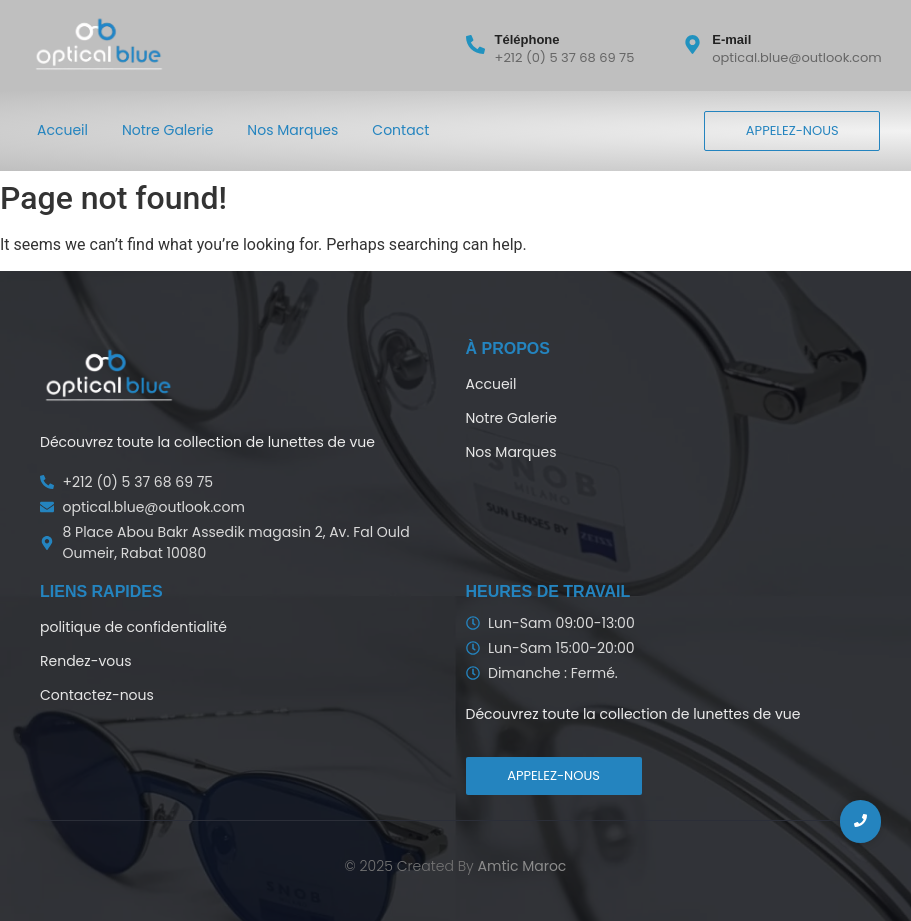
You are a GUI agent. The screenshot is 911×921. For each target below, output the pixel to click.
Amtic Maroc (522, 866)
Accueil (62, 130)
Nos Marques (292, 130)
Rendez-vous (85, 661)
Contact (400, 130)
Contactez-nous (97, 695)
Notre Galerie (167, 130)
